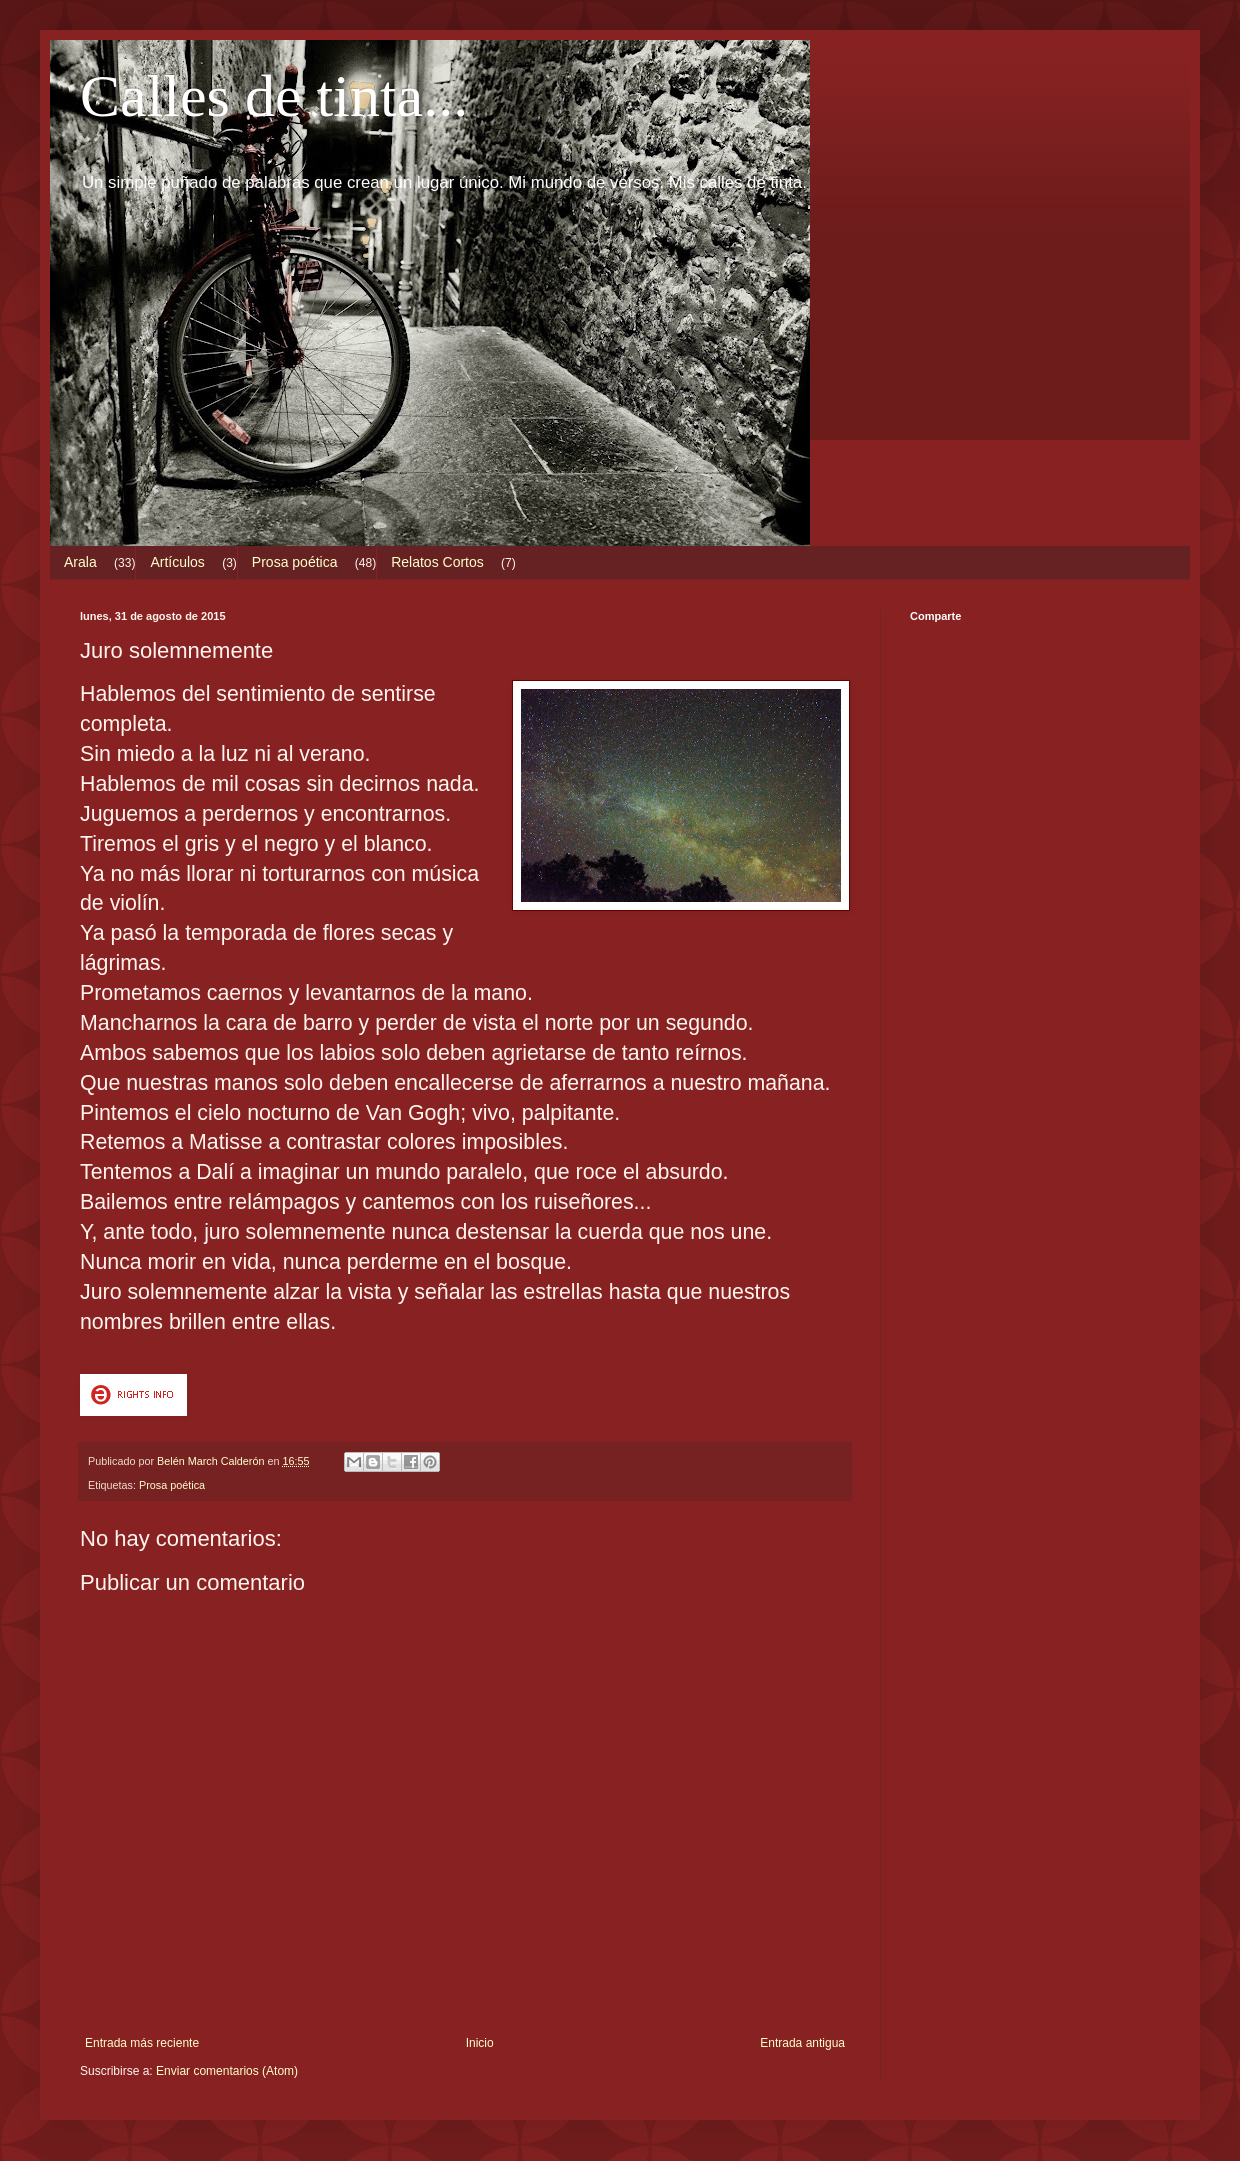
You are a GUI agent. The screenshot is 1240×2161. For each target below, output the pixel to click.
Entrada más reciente (142, 2043)
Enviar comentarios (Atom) (227, 2071)
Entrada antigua (802, 2043)
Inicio (480, 2043)
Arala (80, 562)
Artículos (177, 562)
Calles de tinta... (274, 96)
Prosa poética (295, 562)
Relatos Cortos (437, 562)
